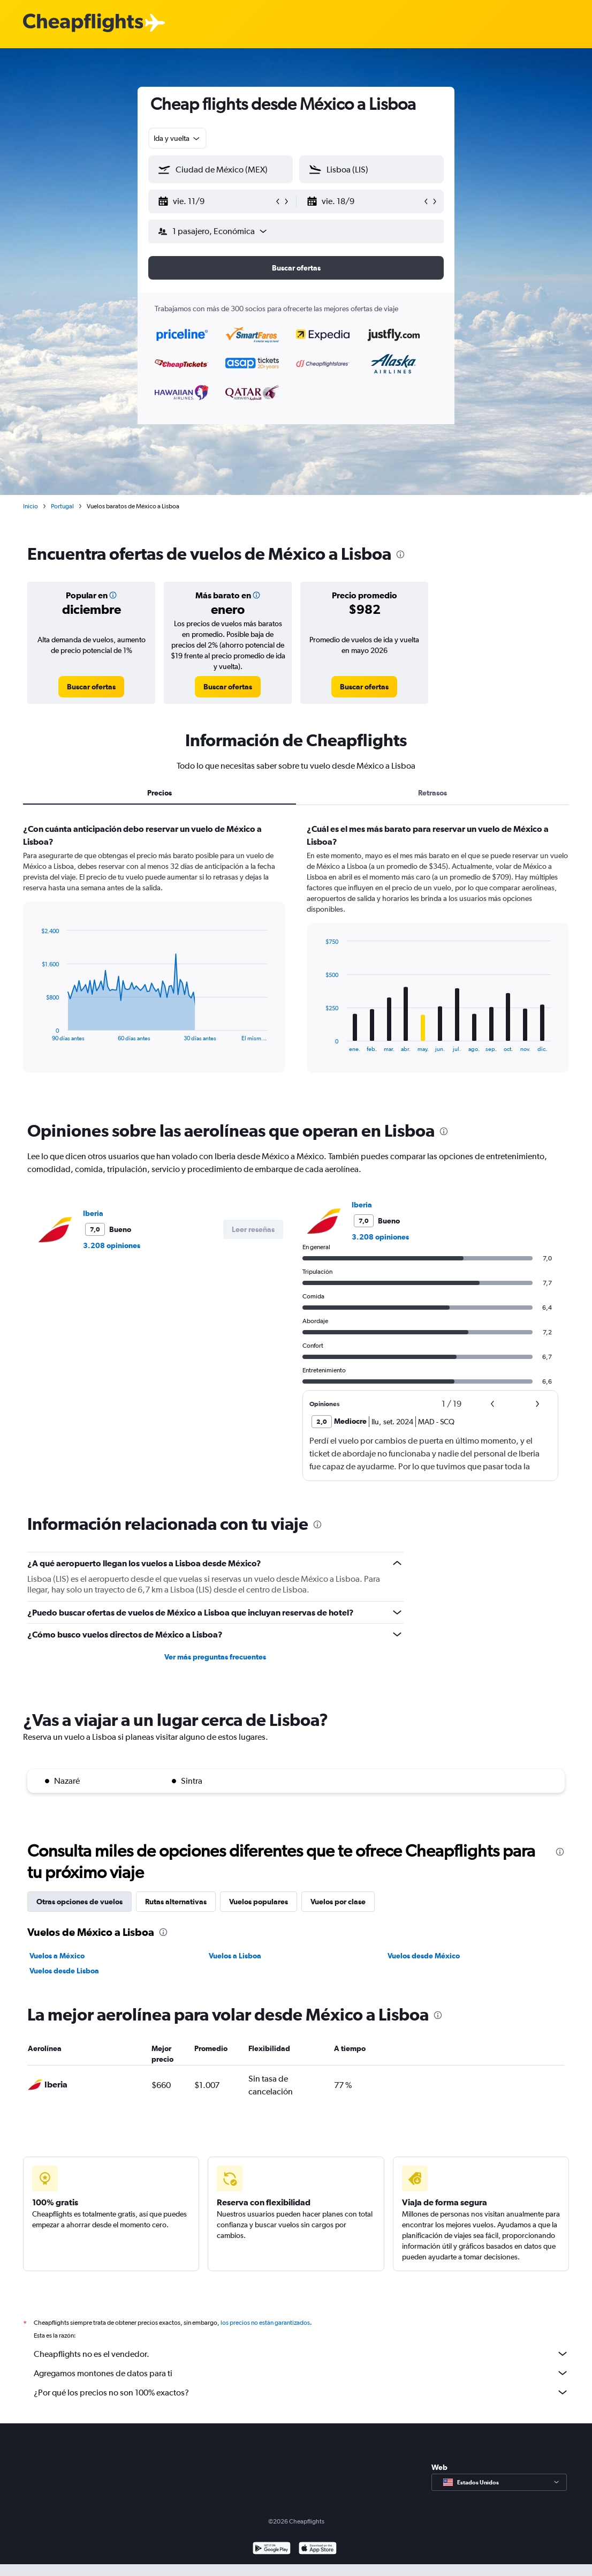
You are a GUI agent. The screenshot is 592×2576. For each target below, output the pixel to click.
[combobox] (177, 138)
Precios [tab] (159, 792)
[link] (91, 686)
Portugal (62, 506)
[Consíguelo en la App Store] (317, 2549)
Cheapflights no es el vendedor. (301, 2353)
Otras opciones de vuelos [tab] (79, 1901)
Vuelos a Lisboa (235, 1955)
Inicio (30, 506)
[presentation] (400, 554)
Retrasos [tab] (432, 792)
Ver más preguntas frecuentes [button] (215, 1657)
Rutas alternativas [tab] (176, 1901)
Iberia (93, 1213)
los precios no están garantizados (265, 2322)
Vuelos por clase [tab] (338, 1901)
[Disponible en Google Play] (271, 2549)
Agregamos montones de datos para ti (301, 2373)
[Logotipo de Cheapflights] (83, 23)
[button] (216, 201)
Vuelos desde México (424, 1955)
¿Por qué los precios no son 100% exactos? (301, 2392)
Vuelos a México (57, 1955)
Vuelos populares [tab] (258, 1901)
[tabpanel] (296, 958)
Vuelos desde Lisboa (64, 1970)
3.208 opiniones (111, 1245)
